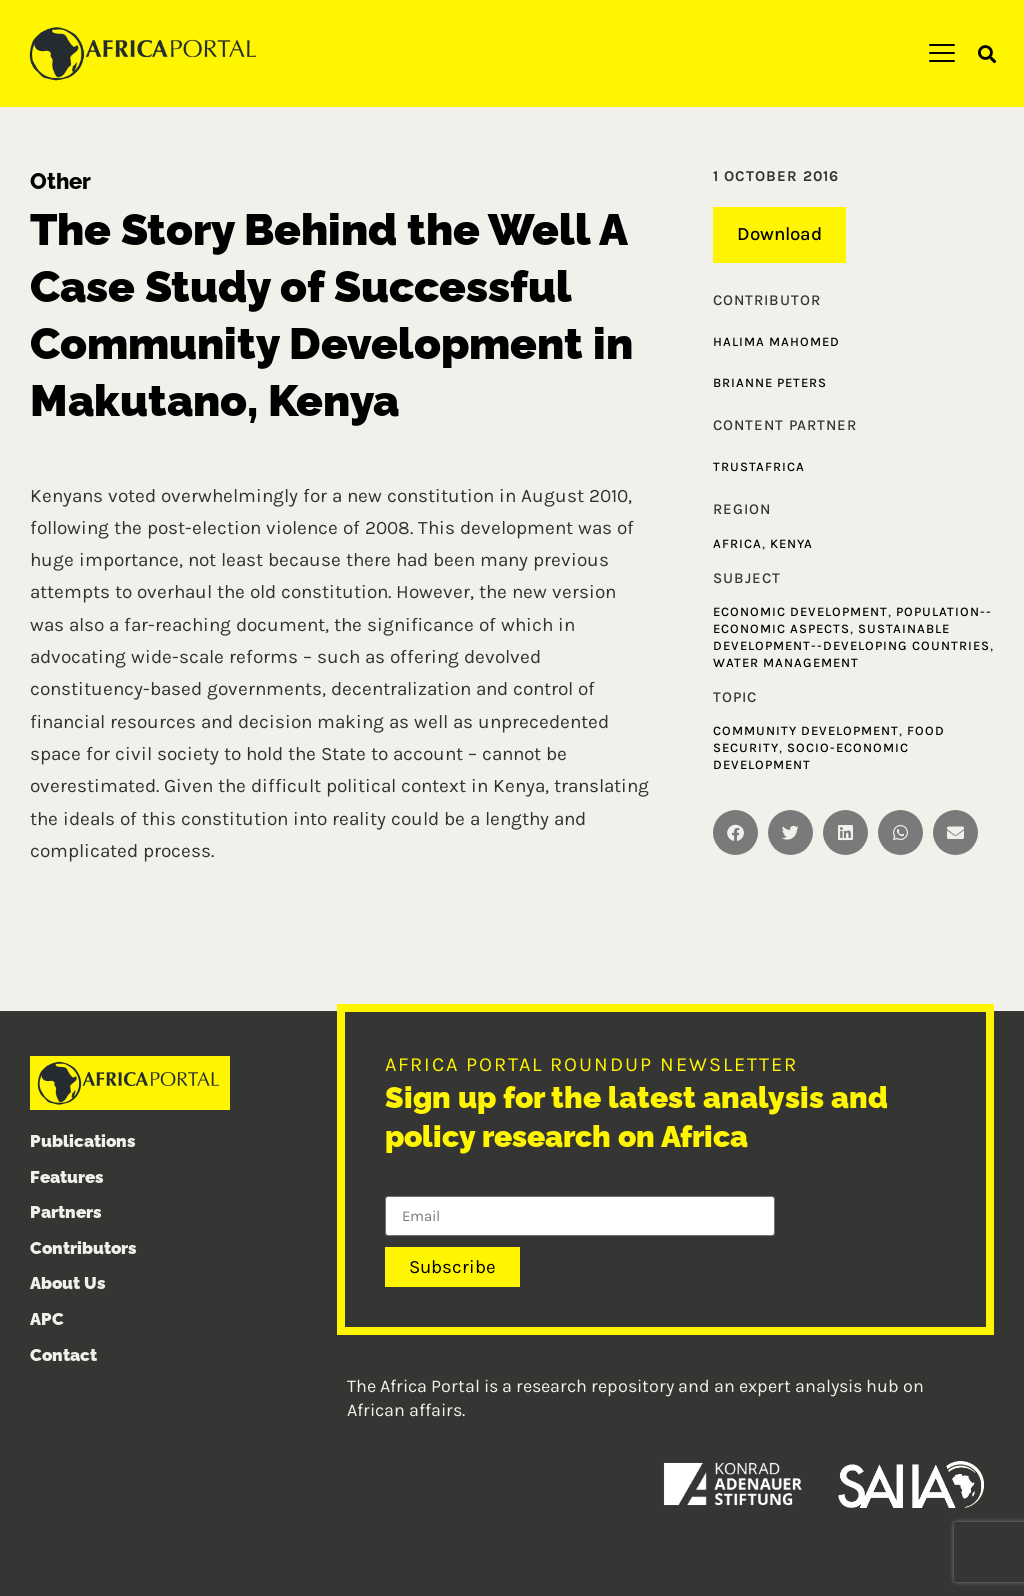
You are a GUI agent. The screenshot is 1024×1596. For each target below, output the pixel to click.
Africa (737, 543)
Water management (786, 662)
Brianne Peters (770, 382)
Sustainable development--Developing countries (851, 637)
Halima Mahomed (776, 341)
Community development (806, 731)
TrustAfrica (759, 467)
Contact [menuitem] (63, 1356)
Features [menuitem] (67, 1177)
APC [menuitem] (47, 1320)
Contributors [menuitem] (83, 1249)
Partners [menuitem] (66, 1213)
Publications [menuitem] (83, 1141)
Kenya (791, 543)
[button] (987, 54)
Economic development (800, 612)
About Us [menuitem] (68, 1284)
